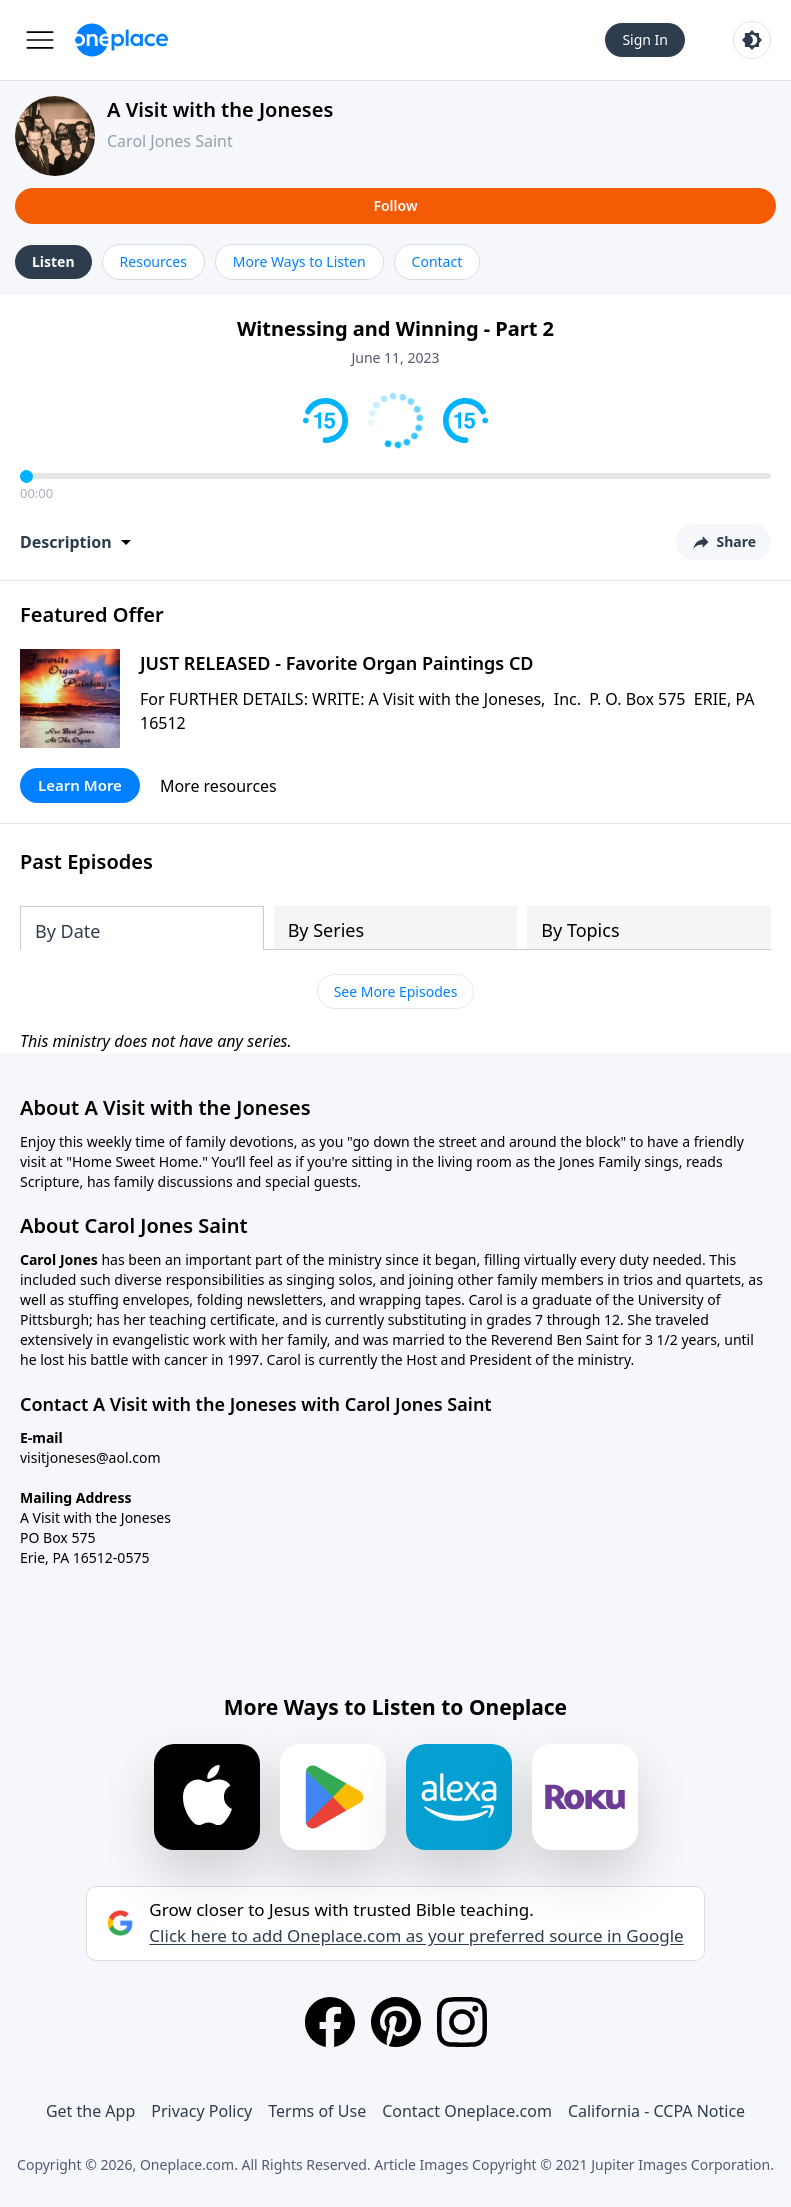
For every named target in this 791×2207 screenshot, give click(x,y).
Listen (53, 261)
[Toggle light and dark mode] (752, 40)
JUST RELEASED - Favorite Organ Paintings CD (337, 663)
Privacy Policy (201, 2111)
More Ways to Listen (299, 261)
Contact (437, 261)
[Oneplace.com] (121, 40)
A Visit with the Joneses (220, 109)
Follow (395, 205)
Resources (153, 261)
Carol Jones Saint (170, 141)
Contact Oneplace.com (467, 2111)
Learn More (80, 785)
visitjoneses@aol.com (90, 1457)
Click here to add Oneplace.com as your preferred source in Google (416, 1936)
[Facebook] (330, 2022)
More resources (218, 786)
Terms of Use (317, 2111)
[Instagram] (462, 2022)
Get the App (90, 2111)
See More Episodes (396, 991)
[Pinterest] (396, 2022)
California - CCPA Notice (656, 2111)
